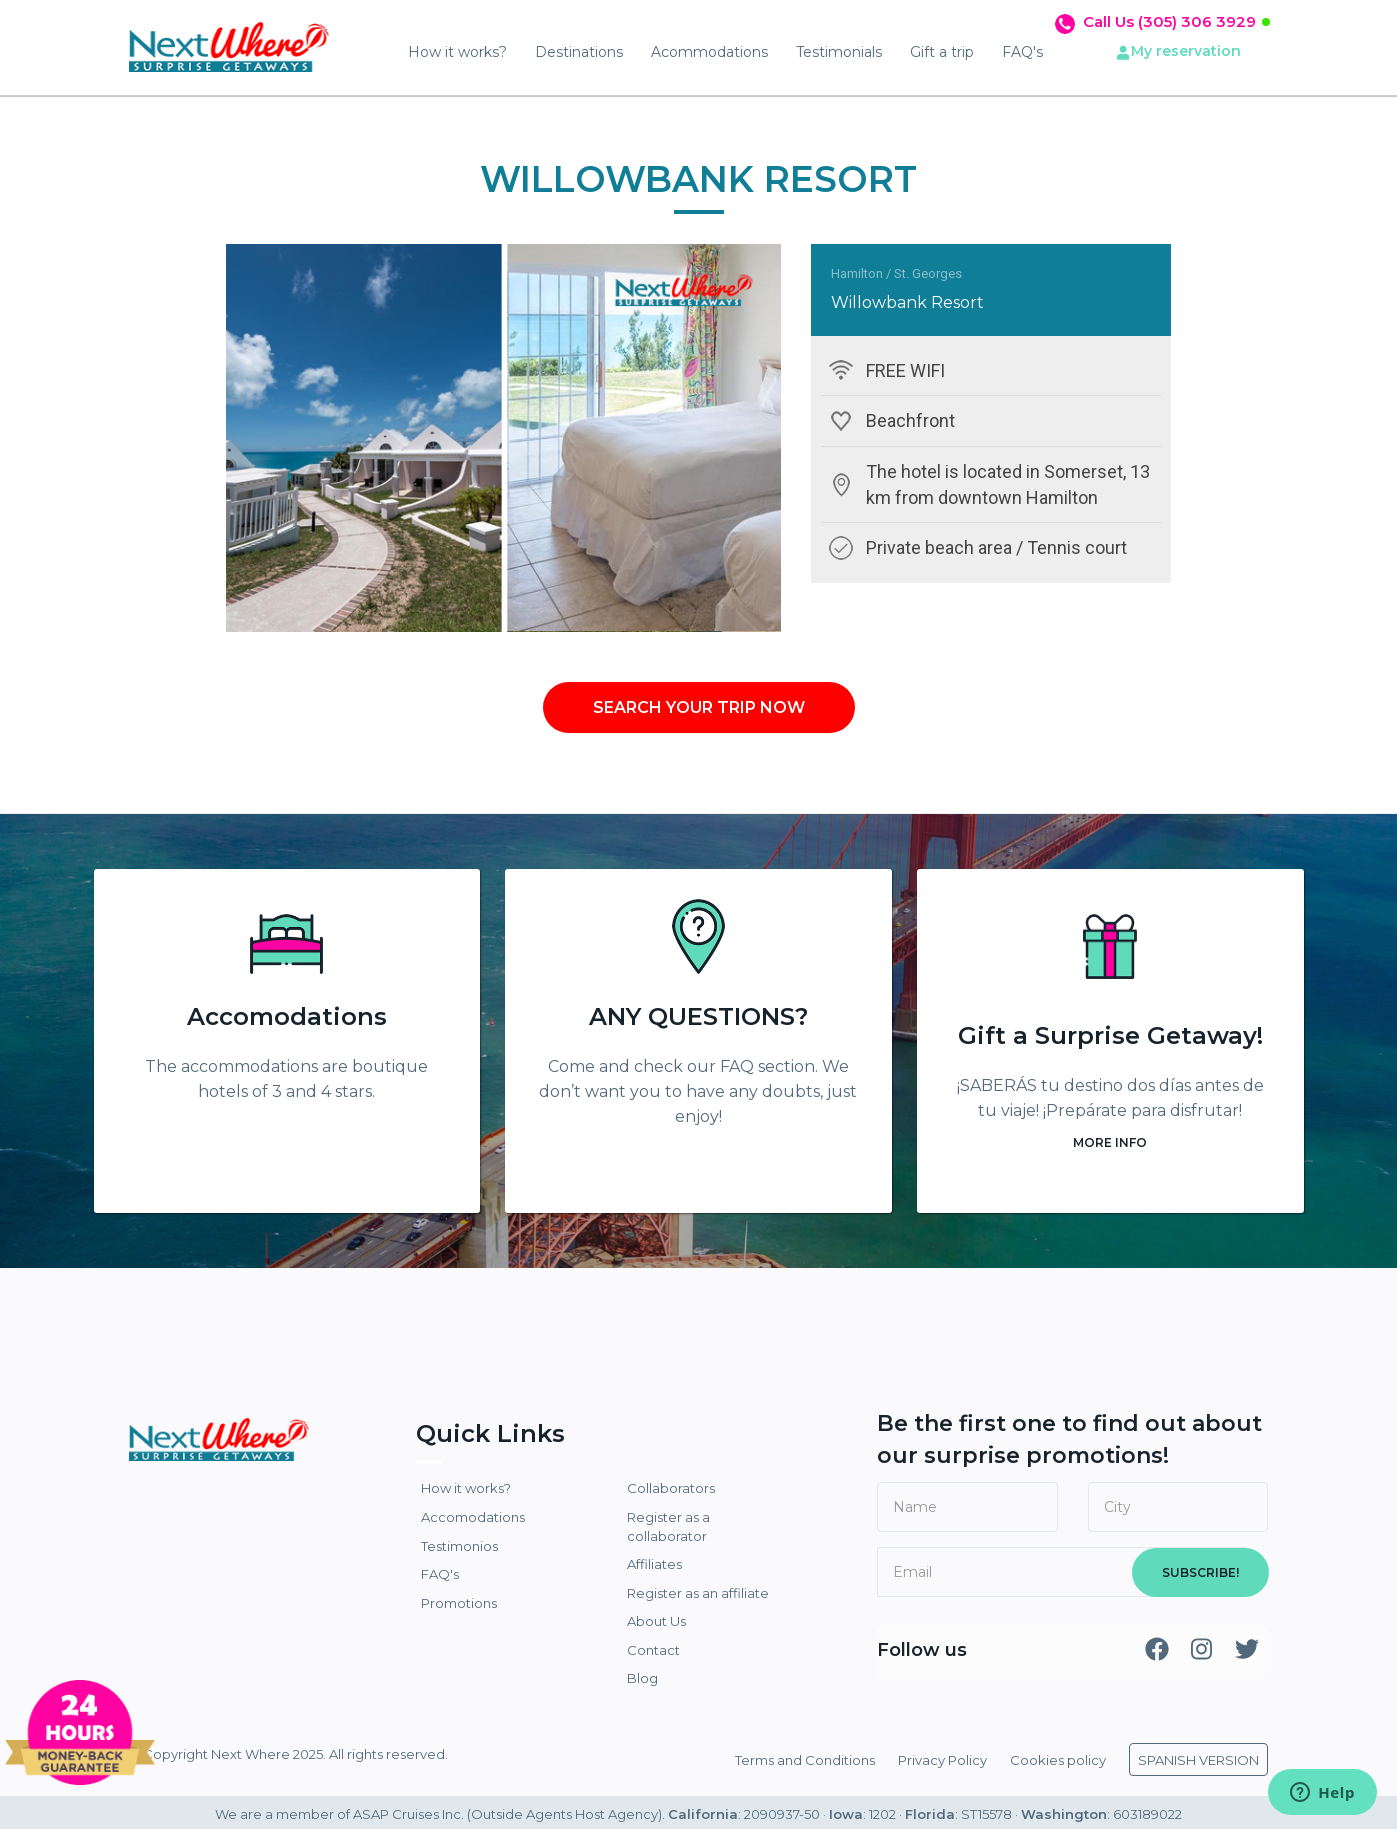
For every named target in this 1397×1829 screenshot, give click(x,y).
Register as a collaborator (668, 1526)
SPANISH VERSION (1198, 1760)
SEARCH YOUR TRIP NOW (699, 707)
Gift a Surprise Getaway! (1110, 1035)
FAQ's (1022, 52)
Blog (642, 1678)
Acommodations (709, 52)
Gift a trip (942, 52)
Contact (653, 1650)
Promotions (459, 1603)
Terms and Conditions (805, 1760)
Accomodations (287, 1016)
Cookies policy (1058, 1760)
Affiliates (654, 1564)
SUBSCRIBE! (1200, 1572)
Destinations (579, 52)
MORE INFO (1110, 1142)
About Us (656, 1621)
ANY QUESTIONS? (698, 1016)
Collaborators (671, 1488)
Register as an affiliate (698, 1593)
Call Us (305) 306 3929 (1169, 21)
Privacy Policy (942, 1760)
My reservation (1186, 51)
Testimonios (459, 1546)
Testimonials (839, 52)
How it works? (457, 52)
